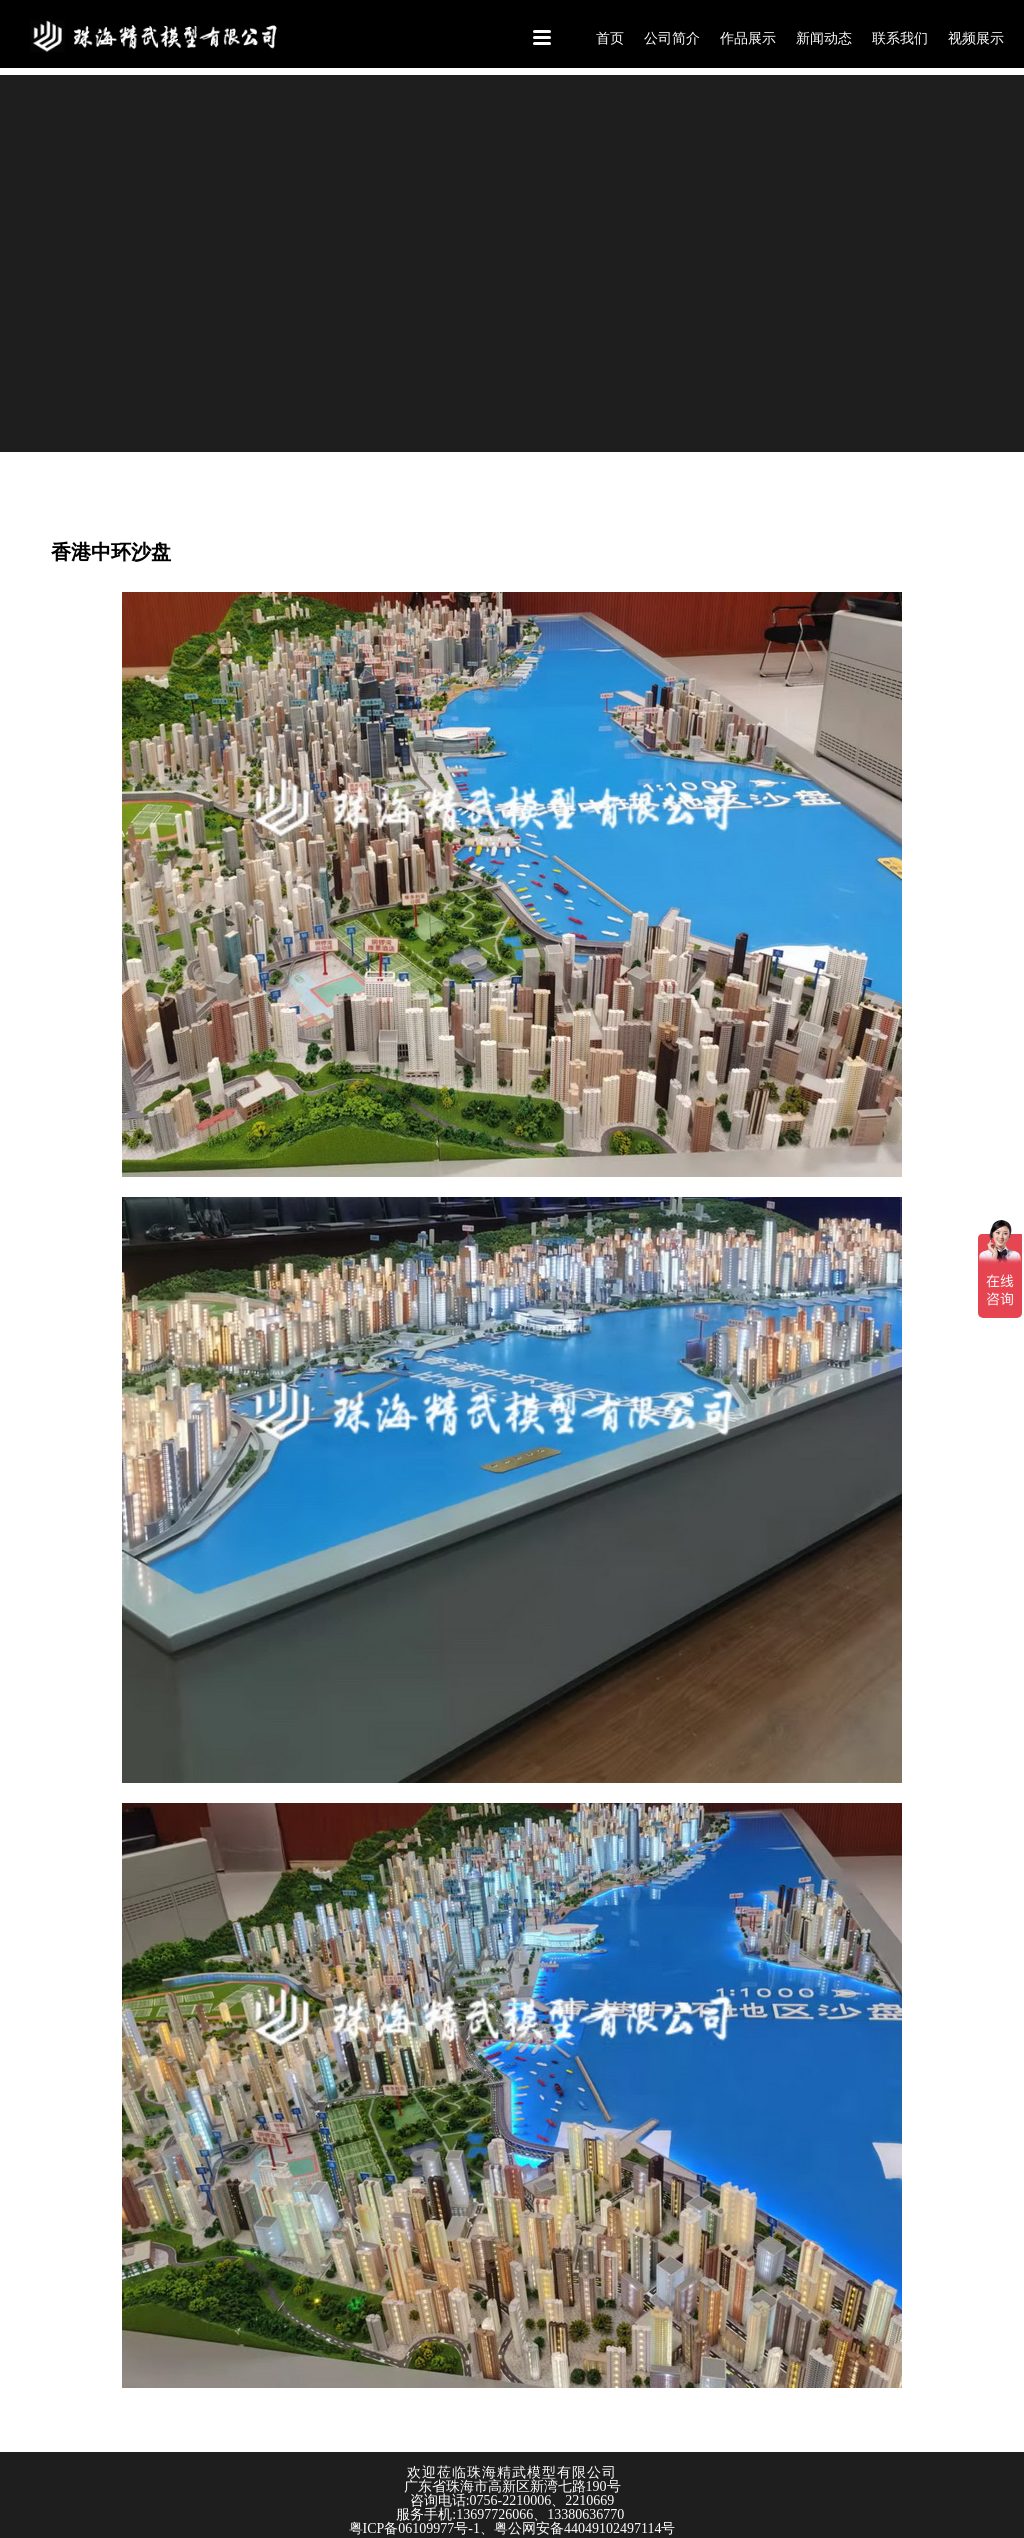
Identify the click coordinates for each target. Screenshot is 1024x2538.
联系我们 (900, 38)
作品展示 (748, 38)
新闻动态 (824, 38)
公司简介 (672, 38)
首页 (610, 38)
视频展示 (976, 38)
